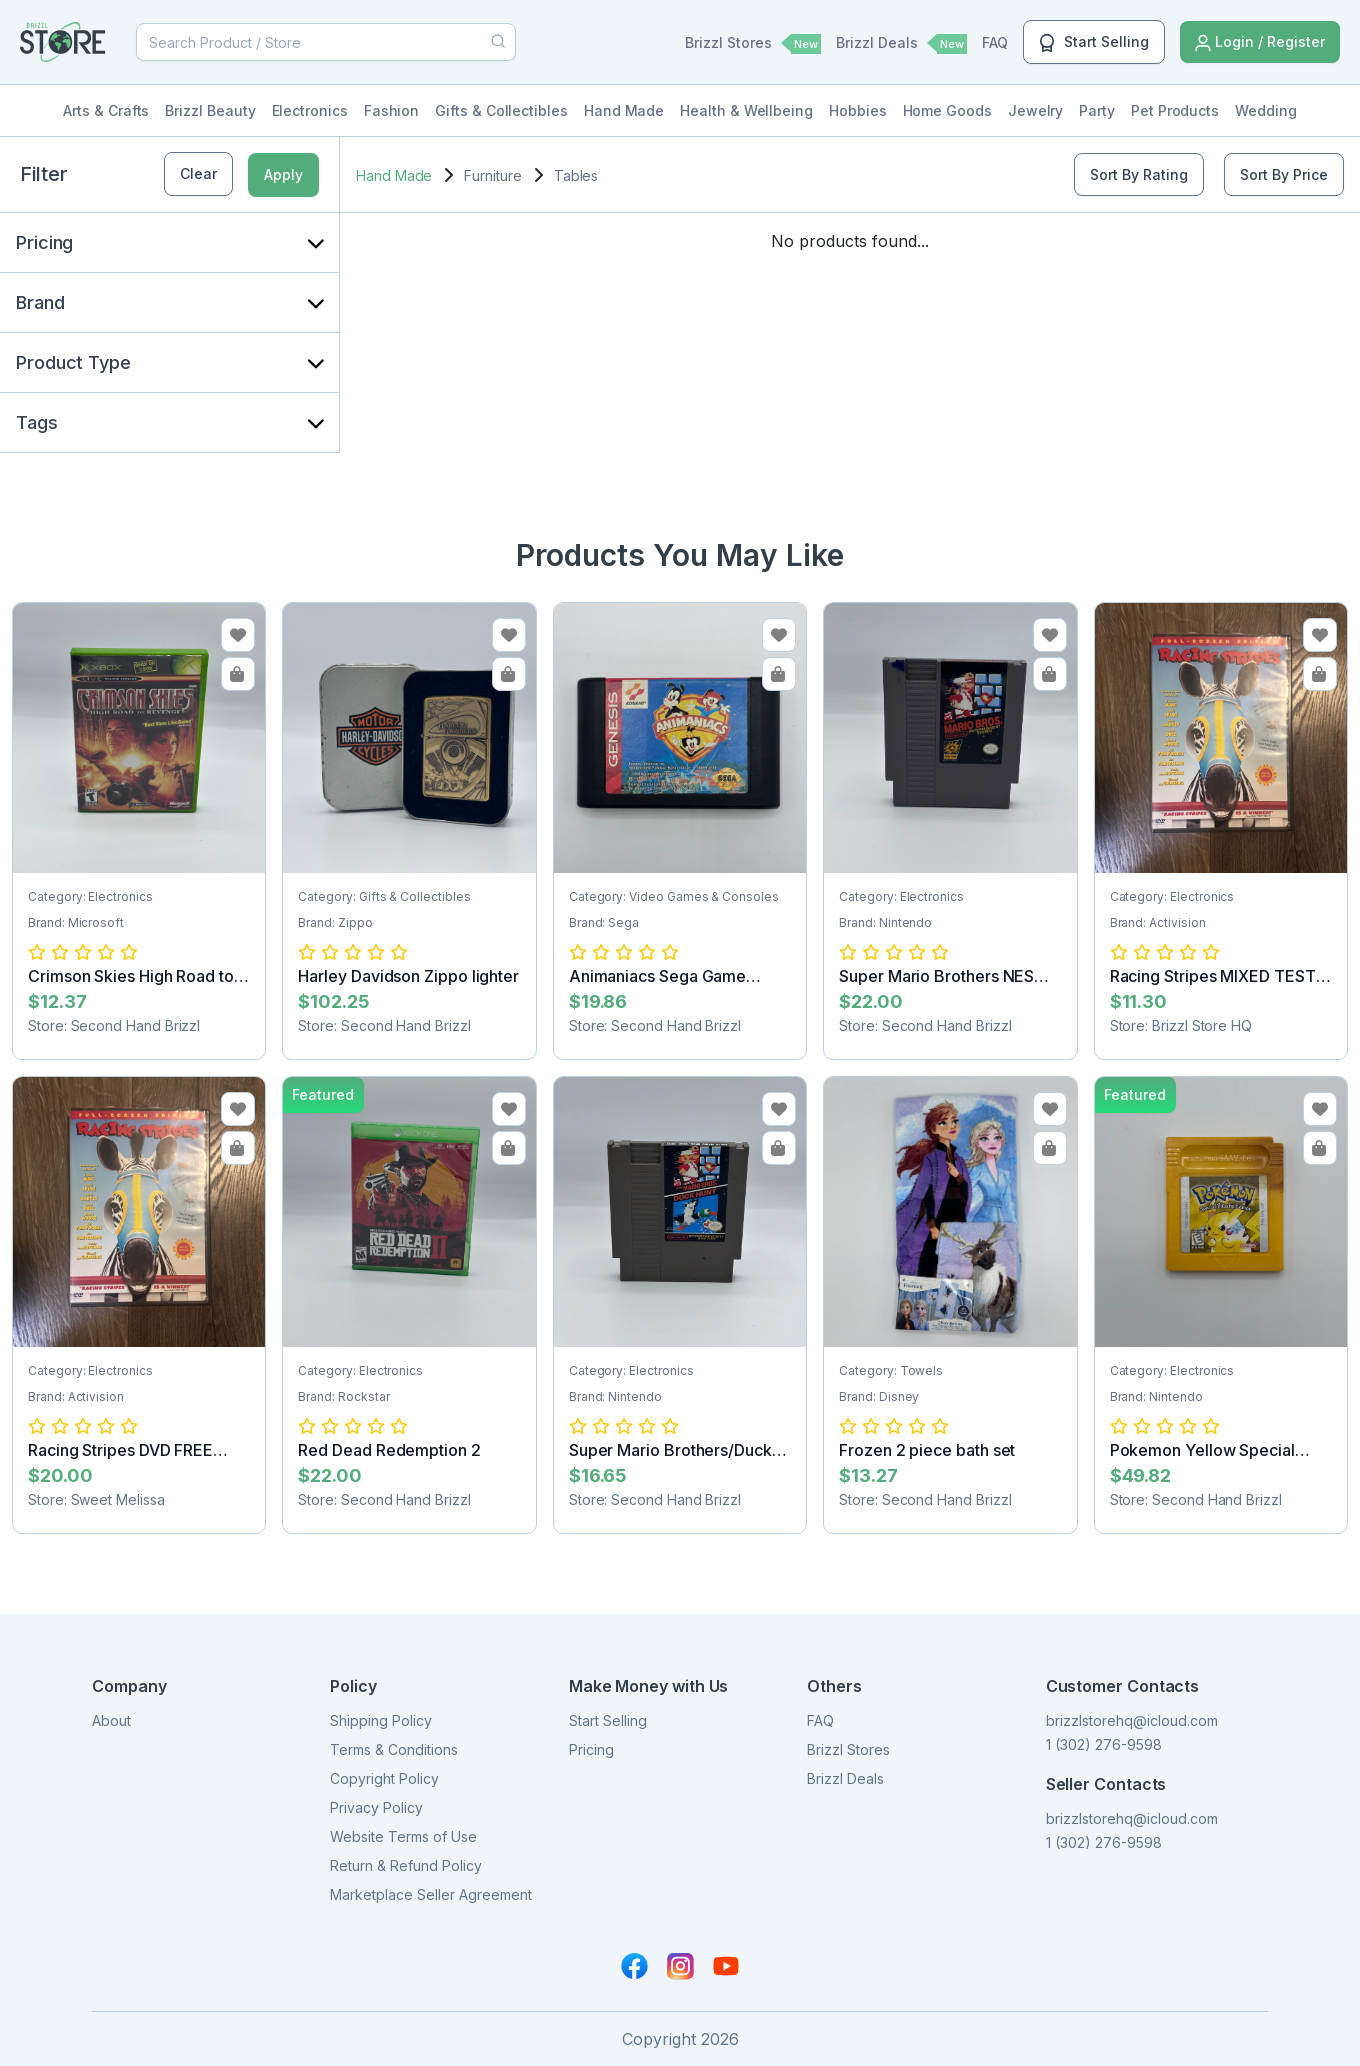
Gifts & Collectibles (501, 110)
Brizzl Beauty (210, 110)
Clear (198, 173)
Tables (576, 175)
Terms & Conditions (394, 1749)
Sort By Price (1284, 174)
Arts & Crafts (106, 110)
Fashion (392, 110)
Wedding (1266, 110)
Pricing (591, 1749)
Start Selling (1094, 43)
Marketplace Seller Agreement (431, 1894)
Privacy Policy (376, 1807)
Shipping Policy (381, 1720)
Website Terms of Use (403, 1836)
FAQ (995, 42)
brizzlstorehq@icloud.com (1132, 1720)
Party (1097, 110)
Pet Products (1175, 110)
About (111, 1720)
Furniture (492, 175)
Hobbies (858, 110)
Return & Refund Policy (406, 1865)
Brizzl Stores (753, 44)
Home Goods (947, 110)
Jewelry (1036, 110)
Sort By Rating (1139, 174)
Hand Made (624, 110)
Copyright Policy (384, 1778)
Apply (283, 174)
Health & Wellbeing (746, 110)
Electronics (310, 110)
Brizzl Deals (901, 44)
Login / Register (1260, 42)
